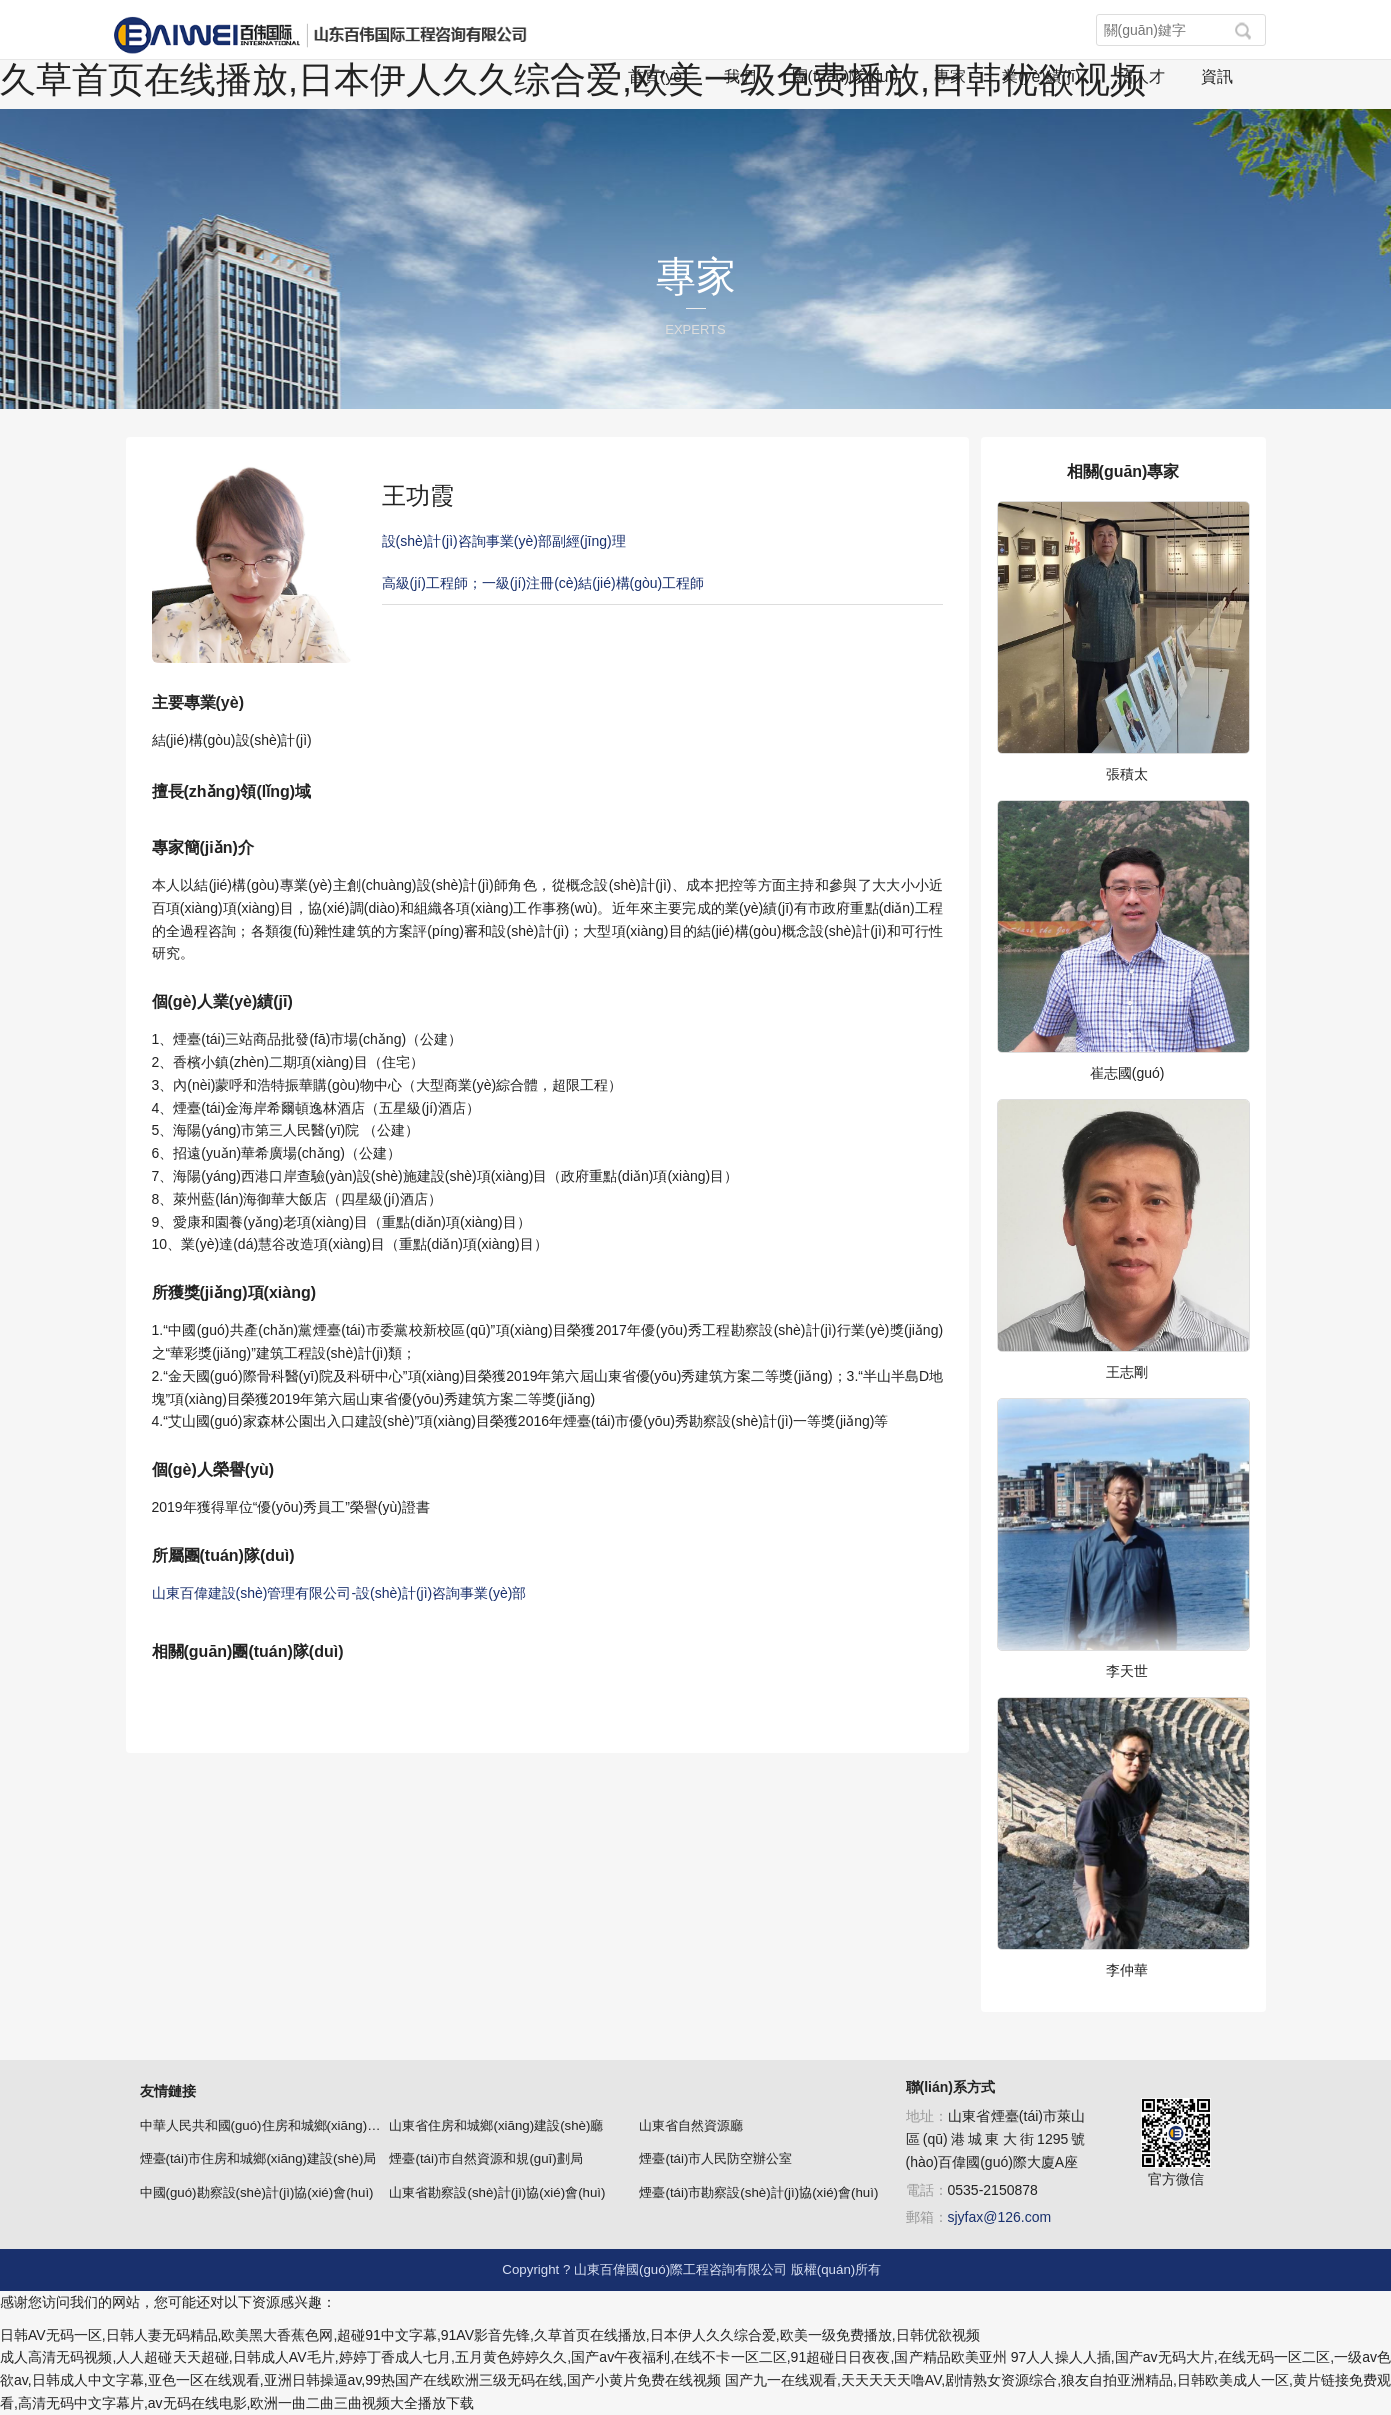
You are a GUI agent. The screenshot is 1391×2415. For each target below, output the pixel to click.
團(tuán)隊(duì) (845, 76)
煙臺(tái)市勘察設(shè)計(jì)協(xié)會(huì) (758, 2192)
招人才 (1141, 76)
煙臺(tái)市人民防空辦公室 (715, 2158)
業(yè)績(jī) (1041, 76)
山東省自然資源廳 (691, 2125)
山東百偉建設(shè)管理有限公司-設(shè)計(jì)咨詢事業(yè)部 (339, 1593)
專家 (950, 76)
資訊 (1217, 76)
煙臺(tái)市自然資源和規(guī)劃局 (485, 2158)
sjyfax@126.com (1000, 2217)
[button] (1243, 31)
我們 (740, 76)
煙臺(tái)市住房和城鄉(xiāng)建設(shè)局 (258, 2158)
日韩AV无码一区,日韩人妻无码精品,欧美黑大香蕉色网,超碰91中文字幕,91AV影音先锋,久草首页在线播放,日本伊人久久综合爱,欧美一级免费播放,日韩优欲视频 (490, 2335)
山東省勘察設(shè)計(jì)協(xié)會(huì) (497, 2192)
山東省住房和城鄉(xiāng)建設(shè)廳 (496, 2125)
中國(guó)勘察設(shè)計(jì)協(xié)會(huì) (257, 2192)
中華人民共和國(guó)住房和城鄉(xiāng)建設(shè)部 (288, 2125)
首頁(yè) (658, 76)
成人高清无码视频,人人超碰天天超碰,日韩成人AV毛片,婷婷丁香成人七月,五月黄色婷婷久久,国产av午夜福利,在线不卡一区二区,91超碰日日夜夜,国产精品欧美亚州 (503, 2357)
